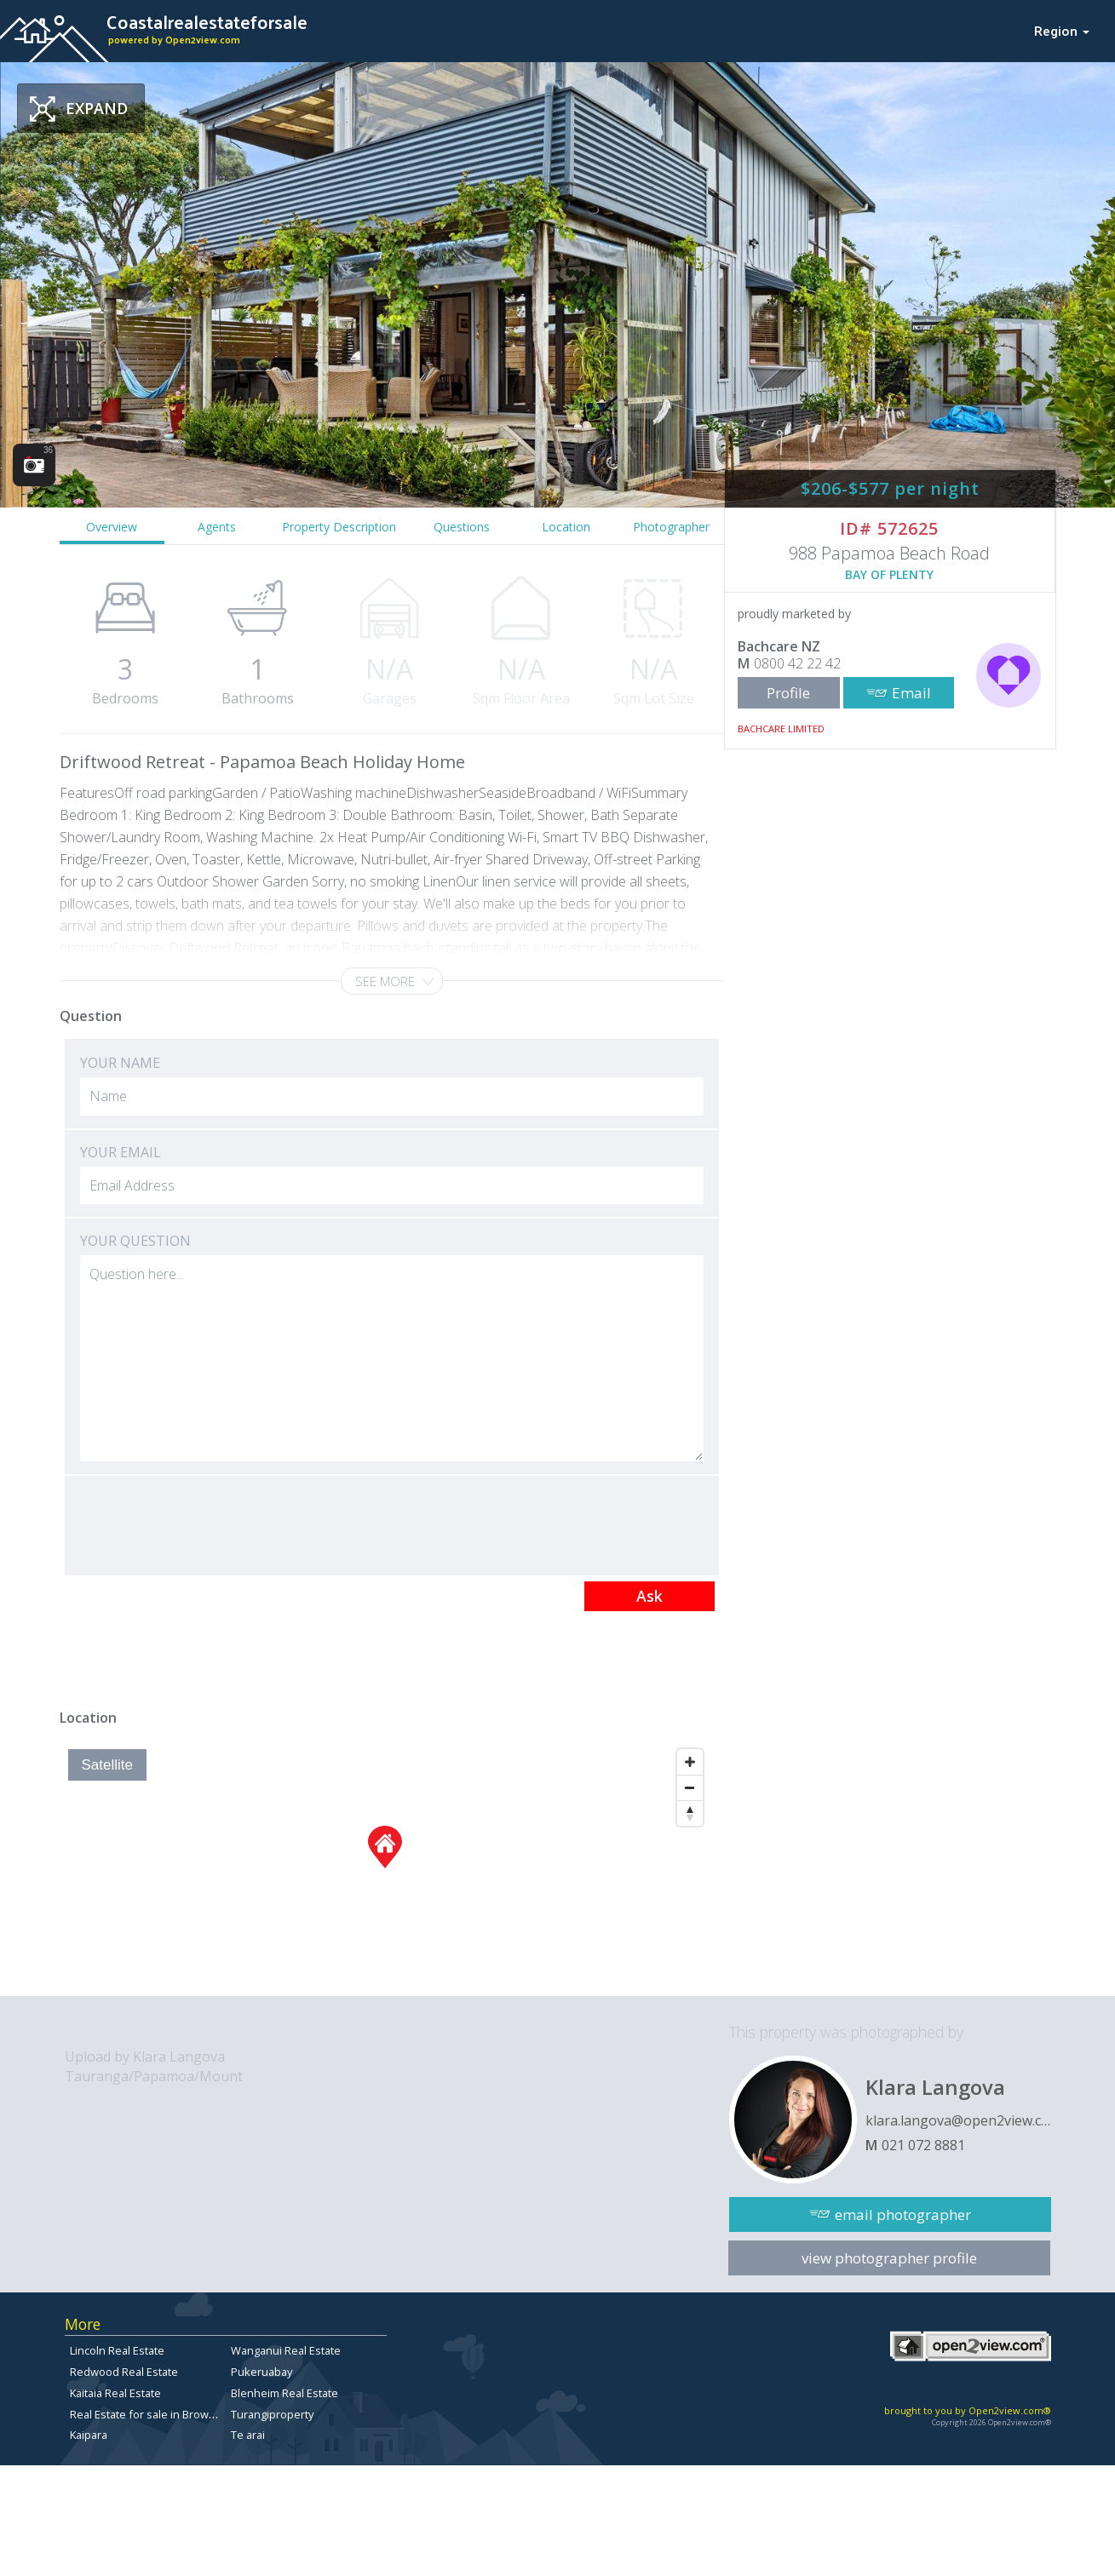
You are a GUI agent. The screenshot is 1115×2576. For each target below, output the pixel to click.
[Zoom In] (690, 1762)
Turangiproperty (272, 2414)
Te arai (248, 2434)
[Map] (385, 1868)
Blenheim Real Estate (284, 2393)
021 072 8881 (923, 2145)
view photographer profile (889, 2258)
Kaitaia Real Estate (115, 2393)
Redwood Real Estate (124, 2371)
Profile (788, 693)
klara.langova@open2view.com (958, 2120)
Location (566, 527)
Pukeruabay (261, 2371)
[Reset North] (690, 1813)
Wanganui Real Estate (286, 2350)
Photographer (671, 527)
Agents (217, 527)
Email (911, 693)
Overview (111, 527)
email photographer (903, 2214)
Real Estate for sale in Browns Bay (156, 2414)
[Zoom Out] (690, 1787)
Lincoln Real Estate (117, 2350)
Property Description (339, 527)
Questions (462, 527)
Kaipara (88, 2434)
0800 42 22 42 (797, 663)
